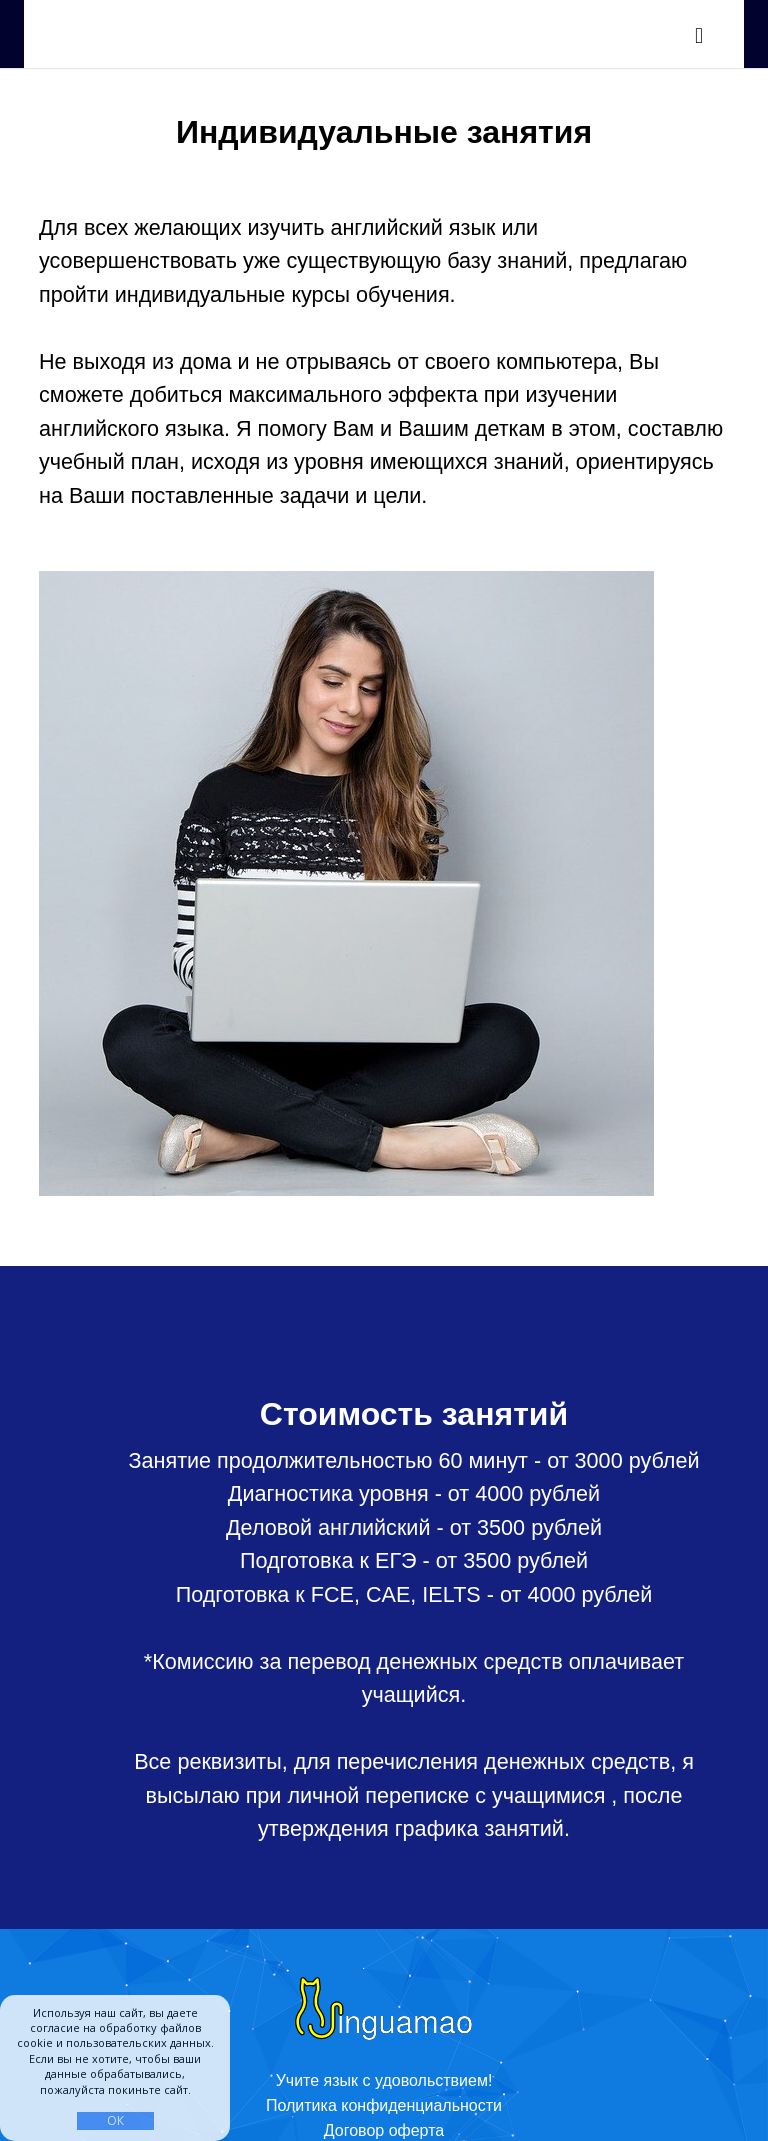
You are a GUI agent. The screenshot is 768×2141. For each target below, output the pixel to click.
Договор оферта (384, 2130)
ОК (115, 2120)
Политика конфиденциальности (384, 2105)
